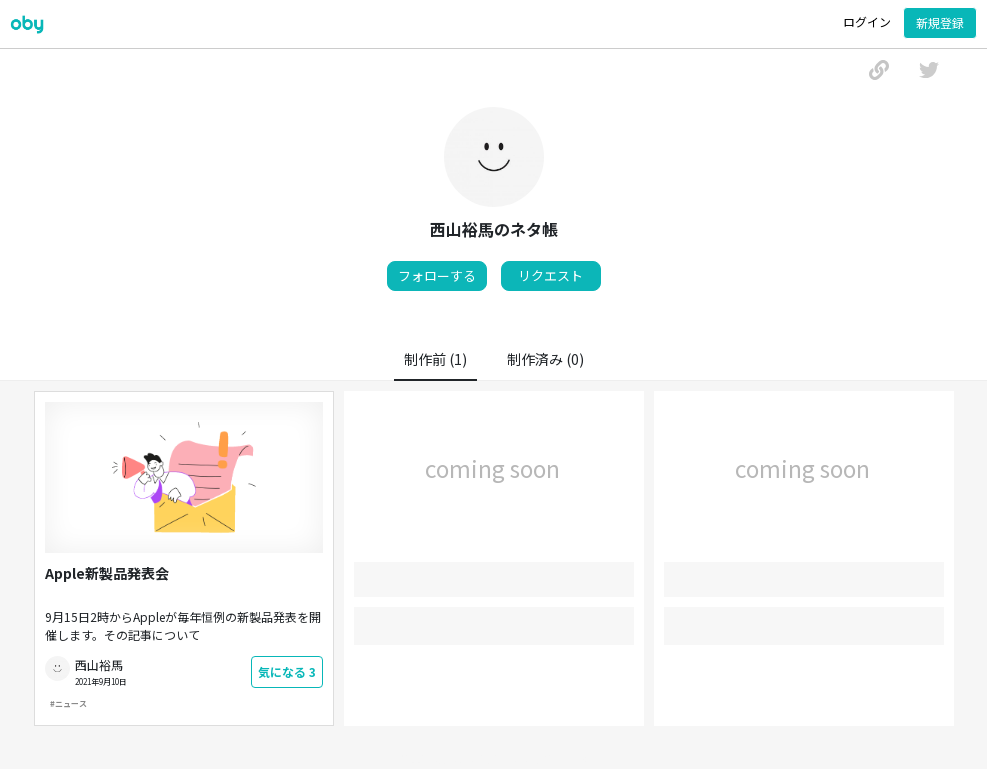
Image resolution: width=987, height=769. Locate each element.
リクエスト (550, 275)
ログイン (867, 21)
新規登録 (940, 22)
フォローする (437, 275)
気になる (287, 671)
